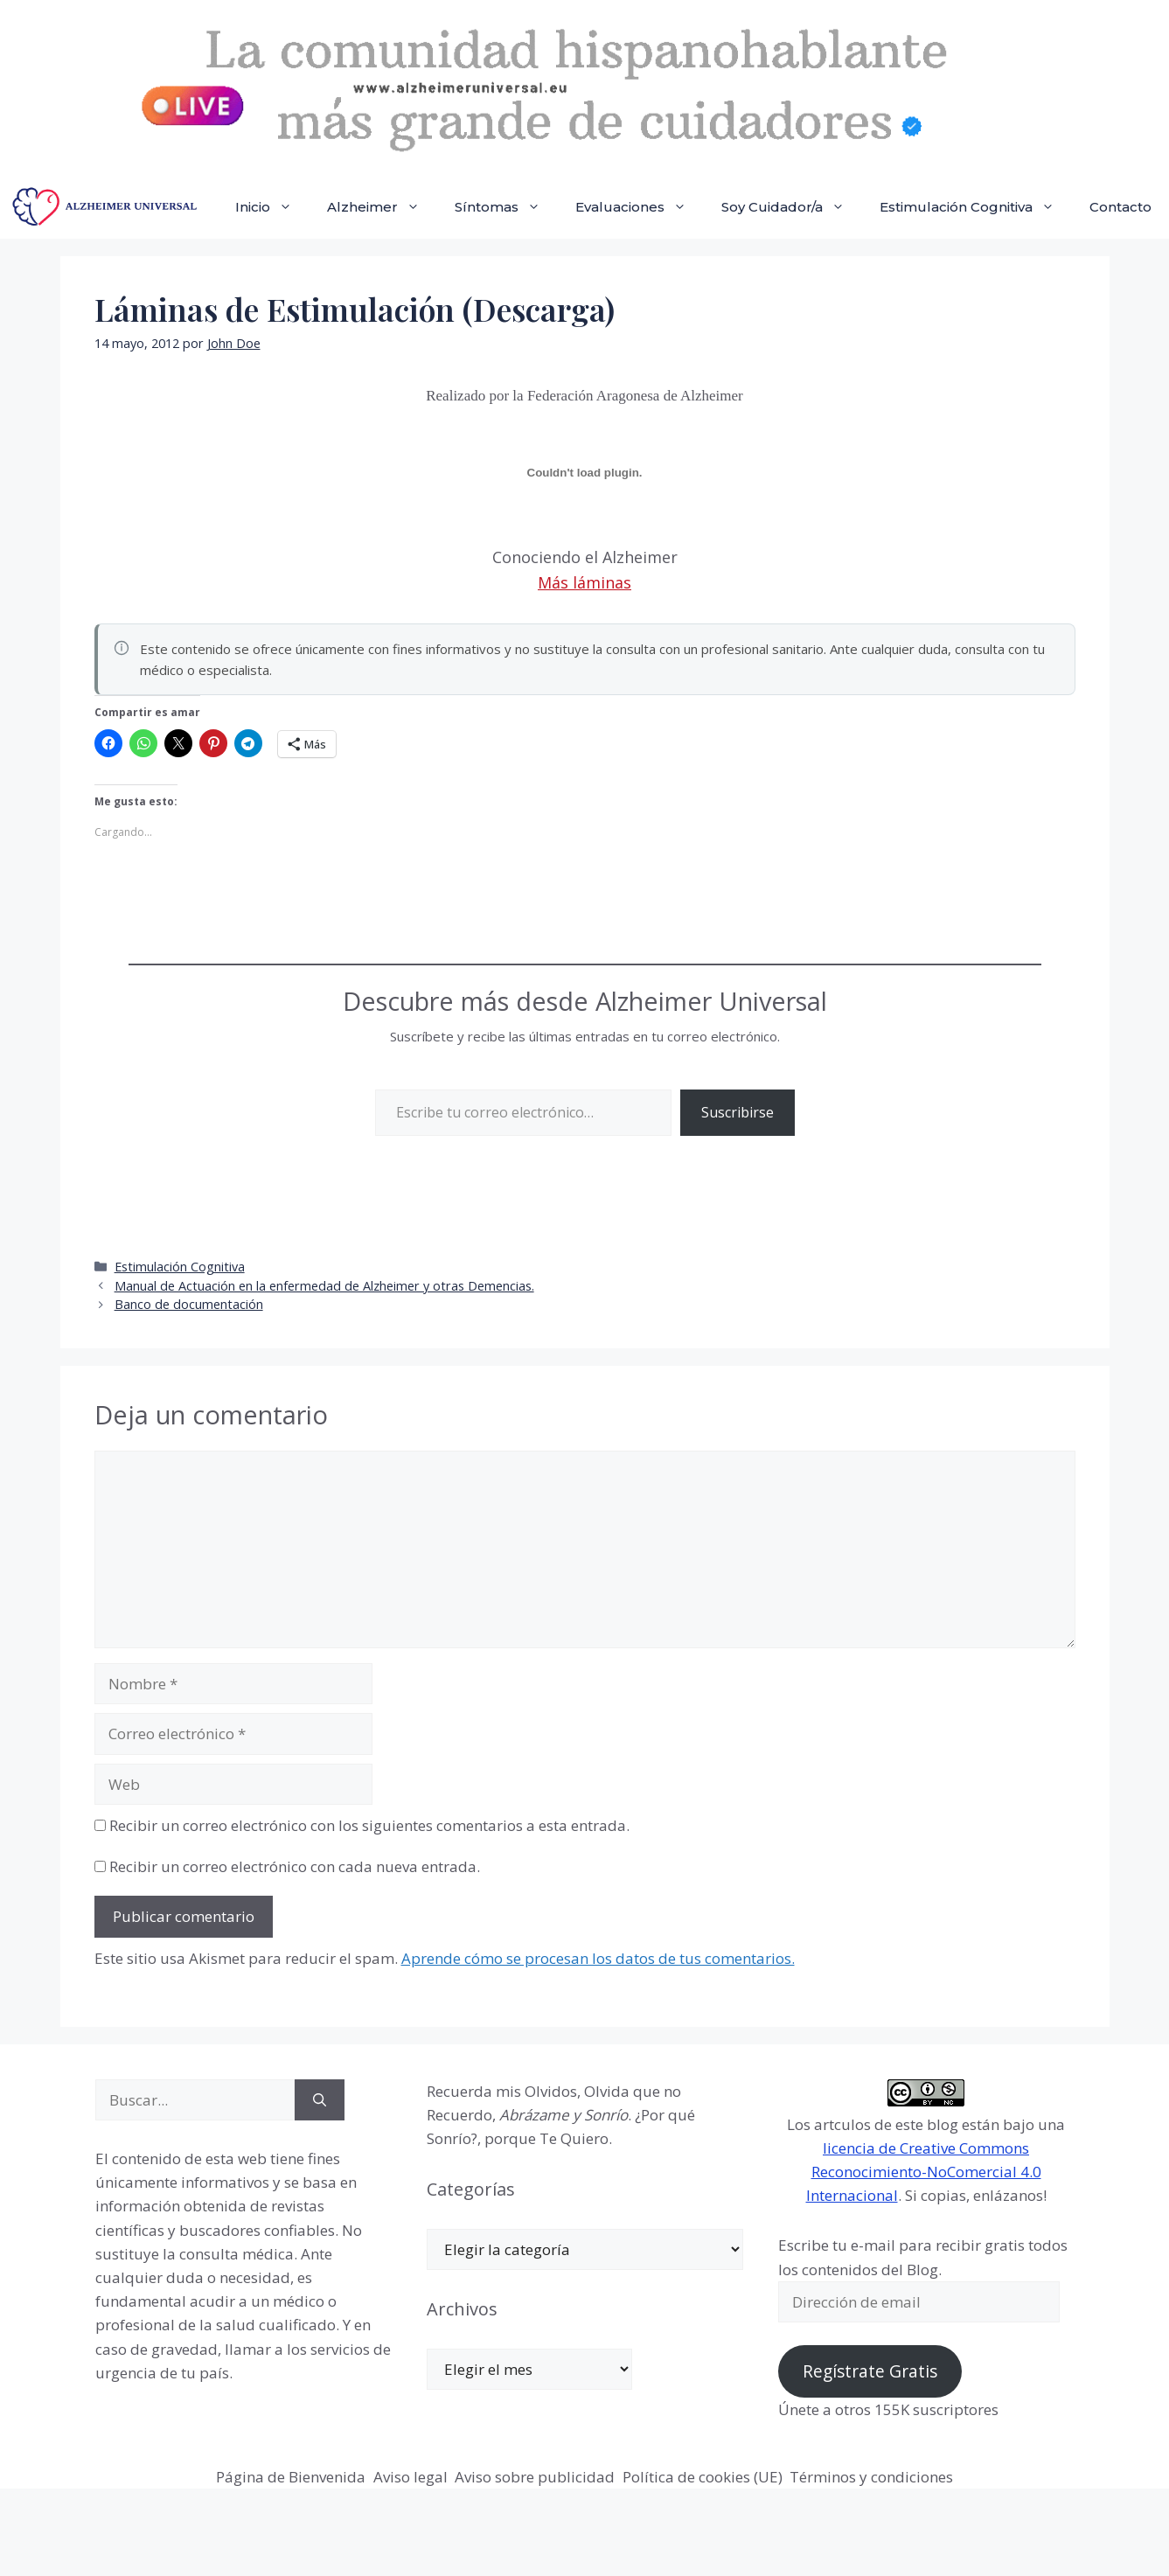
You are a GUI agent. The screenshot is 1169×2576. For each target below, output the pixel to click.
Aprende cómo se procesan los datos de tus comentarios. (598, 1958)
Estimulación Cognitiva (976, 207)
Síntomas (506, 207)
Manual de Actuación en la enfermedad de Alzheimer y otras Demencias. (324, 1286)
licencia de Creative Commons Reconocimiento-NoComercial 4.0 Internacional (923, 2171)
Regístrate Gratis (870, 2371)
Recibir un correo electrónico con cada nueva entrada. (294, 1866)
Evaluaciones (639, 207)
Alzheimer (382, 207)
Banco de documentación (189, 1304)
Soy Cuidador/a (791, 207)
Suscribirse (737, 1112)
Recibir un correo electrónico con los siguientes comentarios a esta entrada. (369, 1825)
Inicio (272, 207)
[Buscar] (319, 2100)
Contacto (1120, 206)
